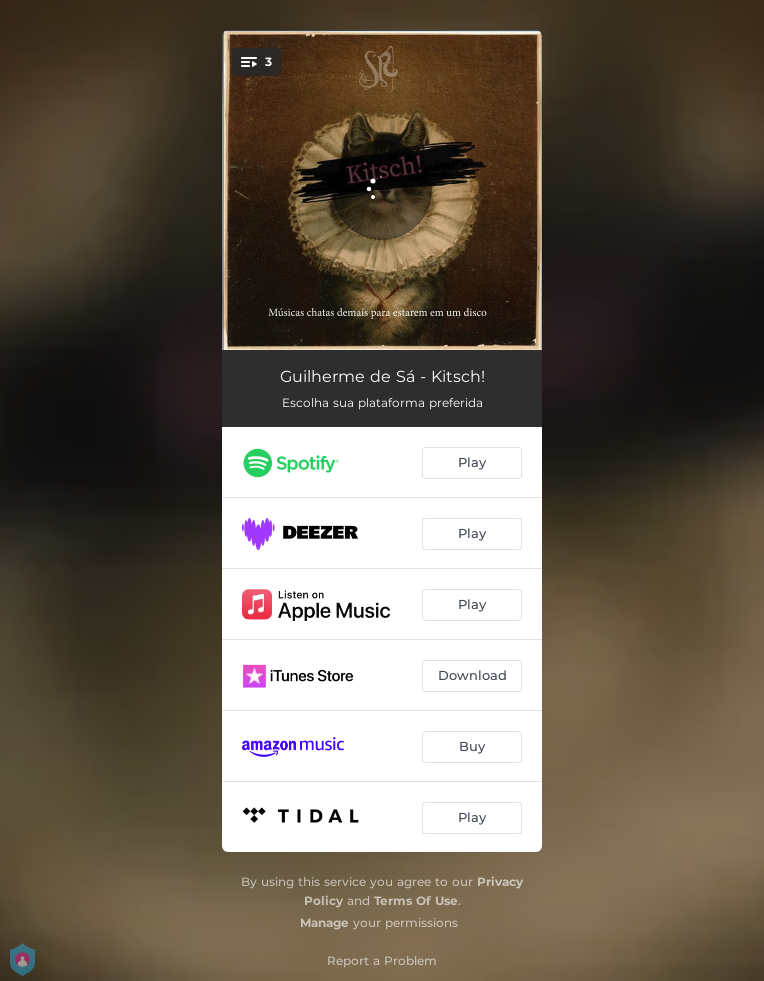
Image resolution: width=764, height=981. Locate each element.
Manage (324, 922)
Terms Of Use (416, 900)
